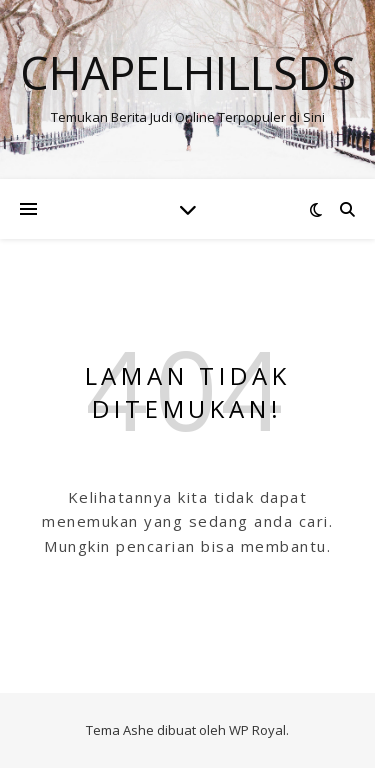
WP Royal (257, 730)
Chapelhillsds (188, 72)
